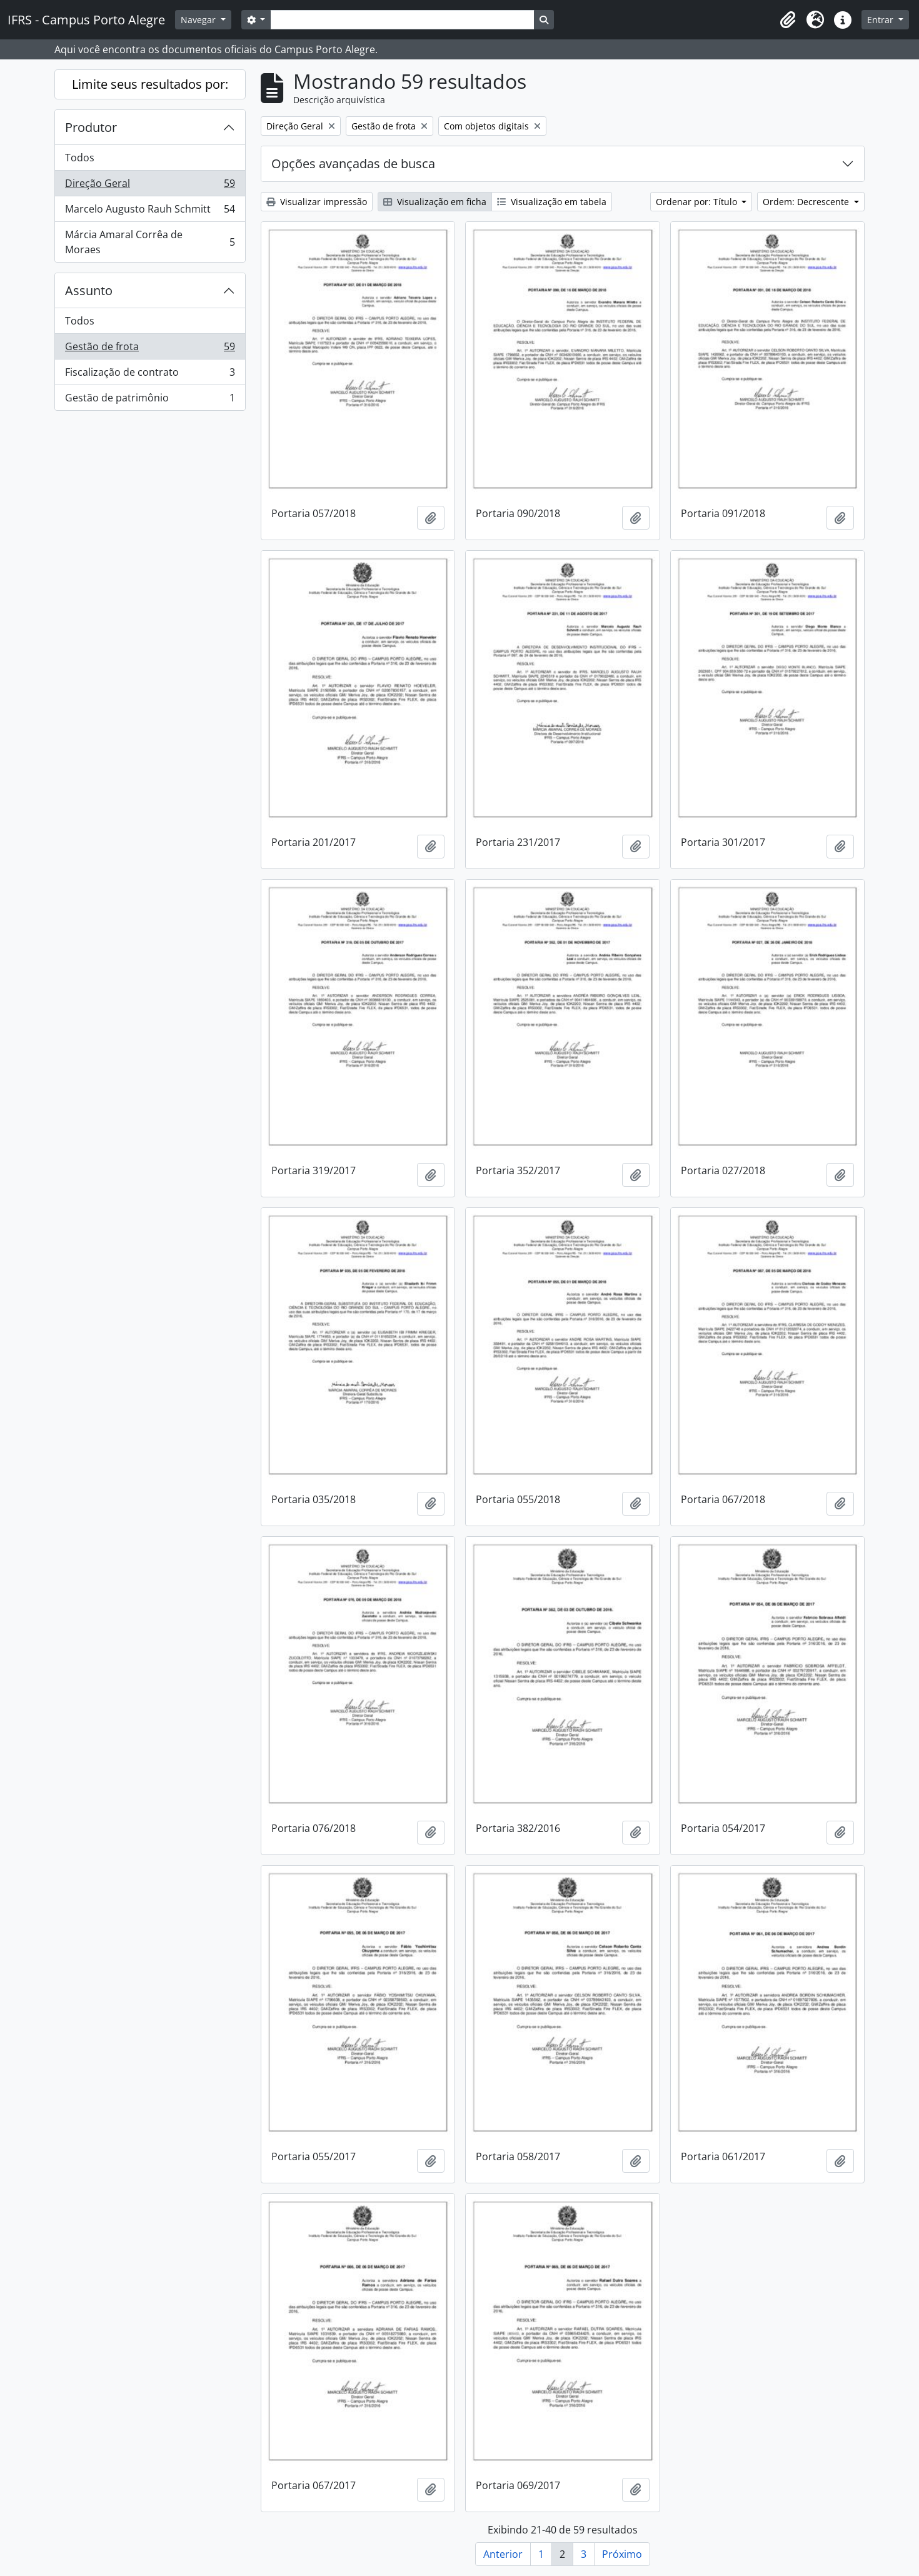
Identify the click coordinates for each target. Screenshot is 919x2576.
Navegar (199, 20)
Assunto (89, 290)
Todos (79, 157)
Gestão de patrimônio (149, 400)
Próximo (622, 2554)
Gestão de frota (149, 349)
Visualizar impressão (316, 202)
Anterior (503, 2554)
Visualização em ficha (434, 202)
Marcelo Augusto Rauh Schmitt (149, 211)
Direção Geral (149, 186)
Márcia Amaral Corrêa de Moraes (149, 242)
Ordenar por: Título (698, 202)
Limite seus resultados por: (150, 84)
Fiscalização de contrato (149, 375)
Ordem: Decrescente (807, 202)
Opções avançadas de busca (353, 163)
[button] (787, 20)
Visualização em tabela (551, 202)
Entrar (881, 20)
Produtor (91, 127)
